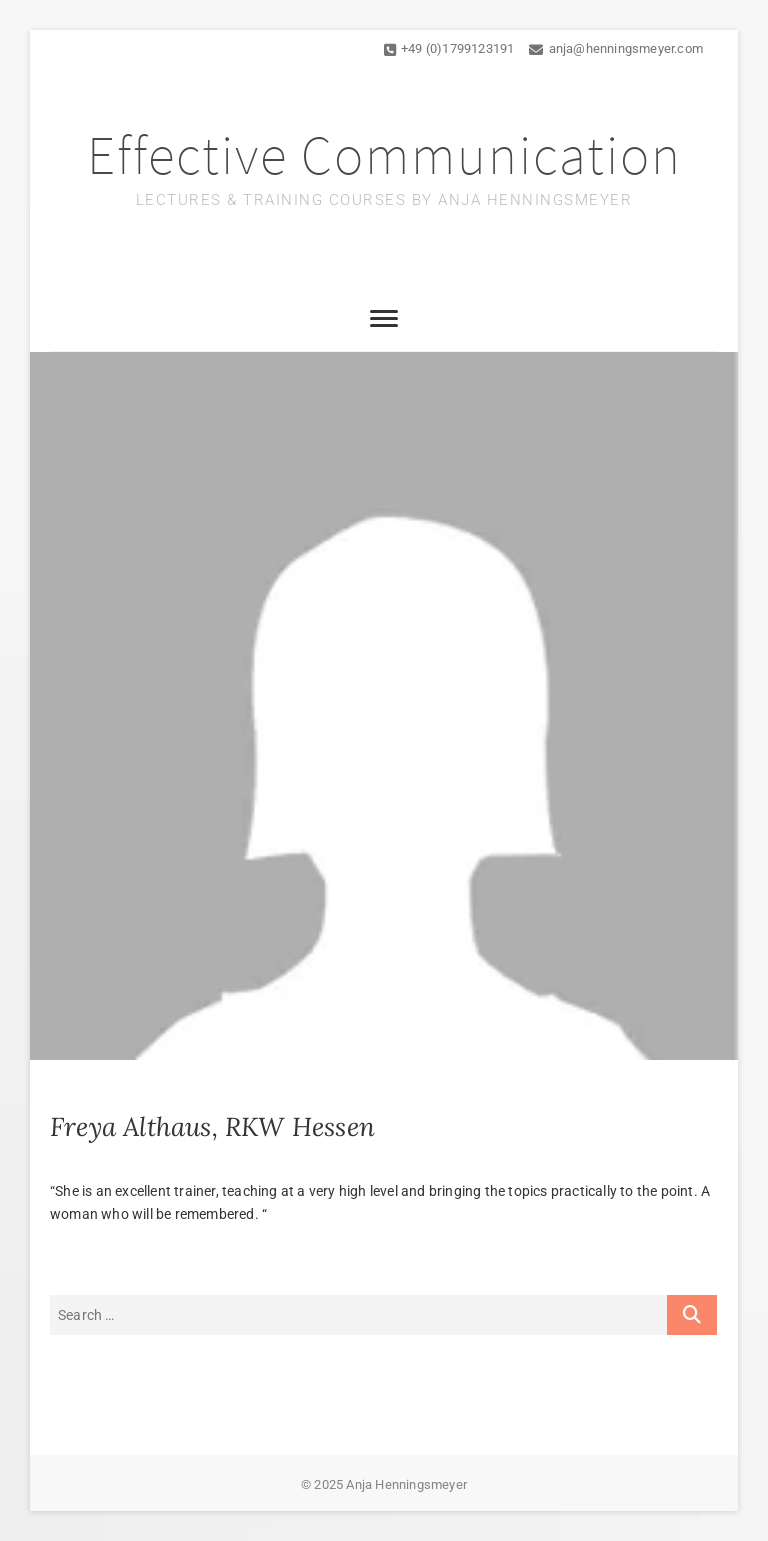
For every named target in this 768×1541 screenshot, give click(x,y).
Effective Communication (384, 154)
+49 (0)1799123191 (449, 48)
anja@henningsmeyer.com (616, 48)
